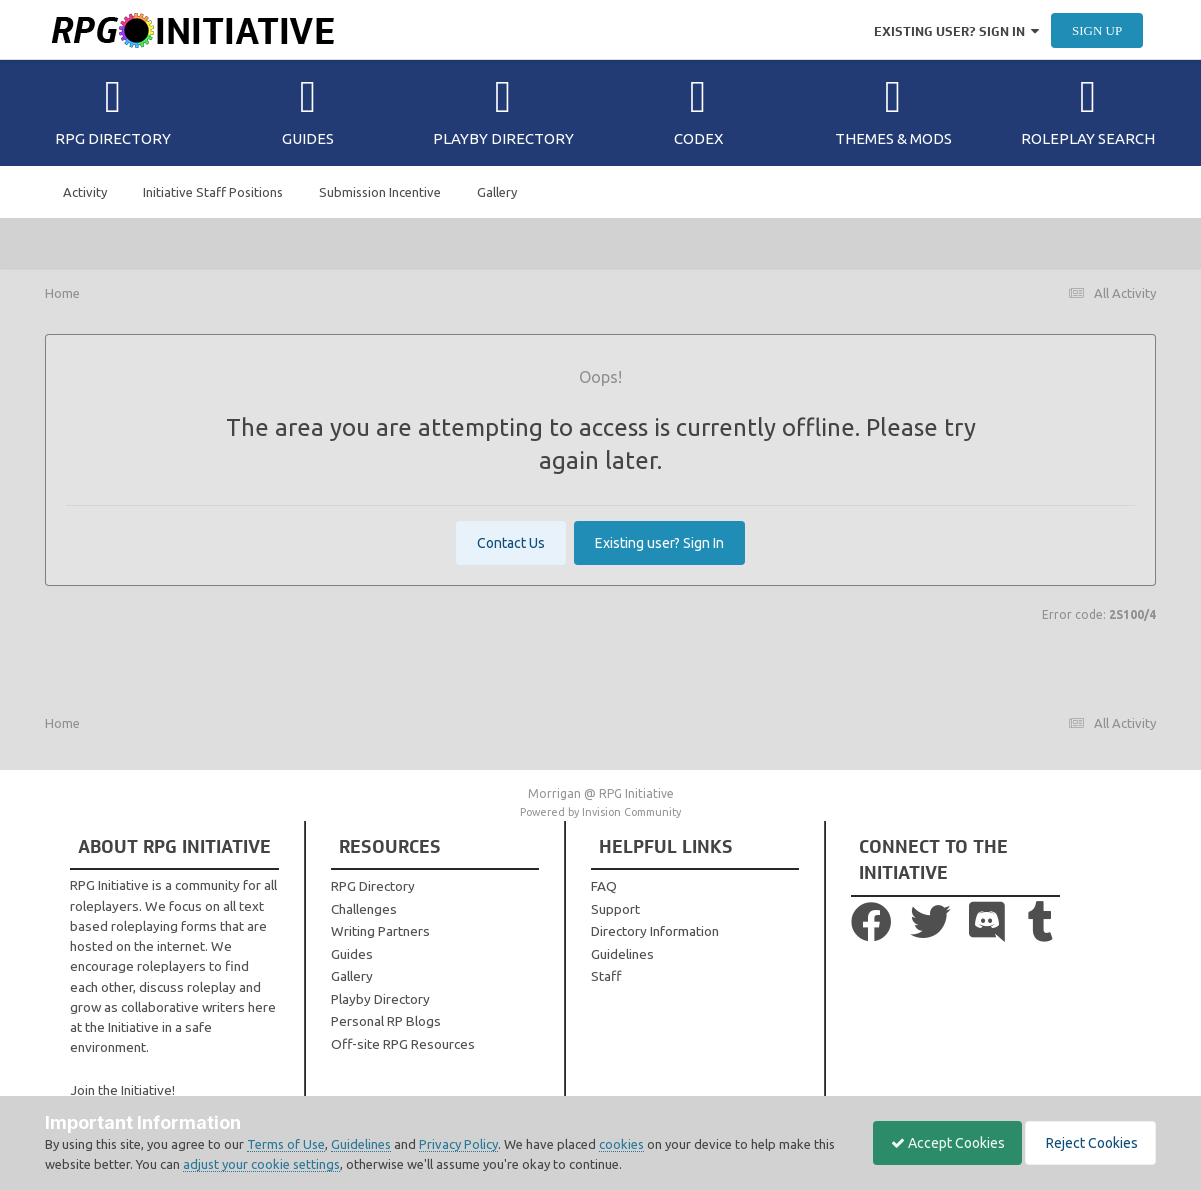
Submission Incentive (380, 192)
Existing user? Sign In (956, 31)
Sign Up (1097, 30)
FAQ (604, 886)
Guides (308, 111)
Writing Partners (380, 931)
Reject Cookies (1087, 1143)
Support (615, 909)
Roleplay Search (1088, 111)
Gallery (497, 192)
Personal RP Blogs (386, 1021)
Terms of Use (286, 1144)
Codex (698, 111)
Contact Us (511, 543)
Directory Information (655, 931)
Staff (606, 976)
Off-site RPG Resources (403, 1044)
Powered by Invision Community (600, 812)
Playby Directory (503, 111)
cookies (621, 1144)
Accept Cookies (938, 1143)
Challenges (364, 909)
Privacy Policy (458, 1144)
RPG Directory (113, 111)
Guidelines (622, 954)
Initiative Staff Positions (213, 192)
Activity (85, 192)
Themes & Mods (893, 111)
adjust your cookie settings (285, 1164)
